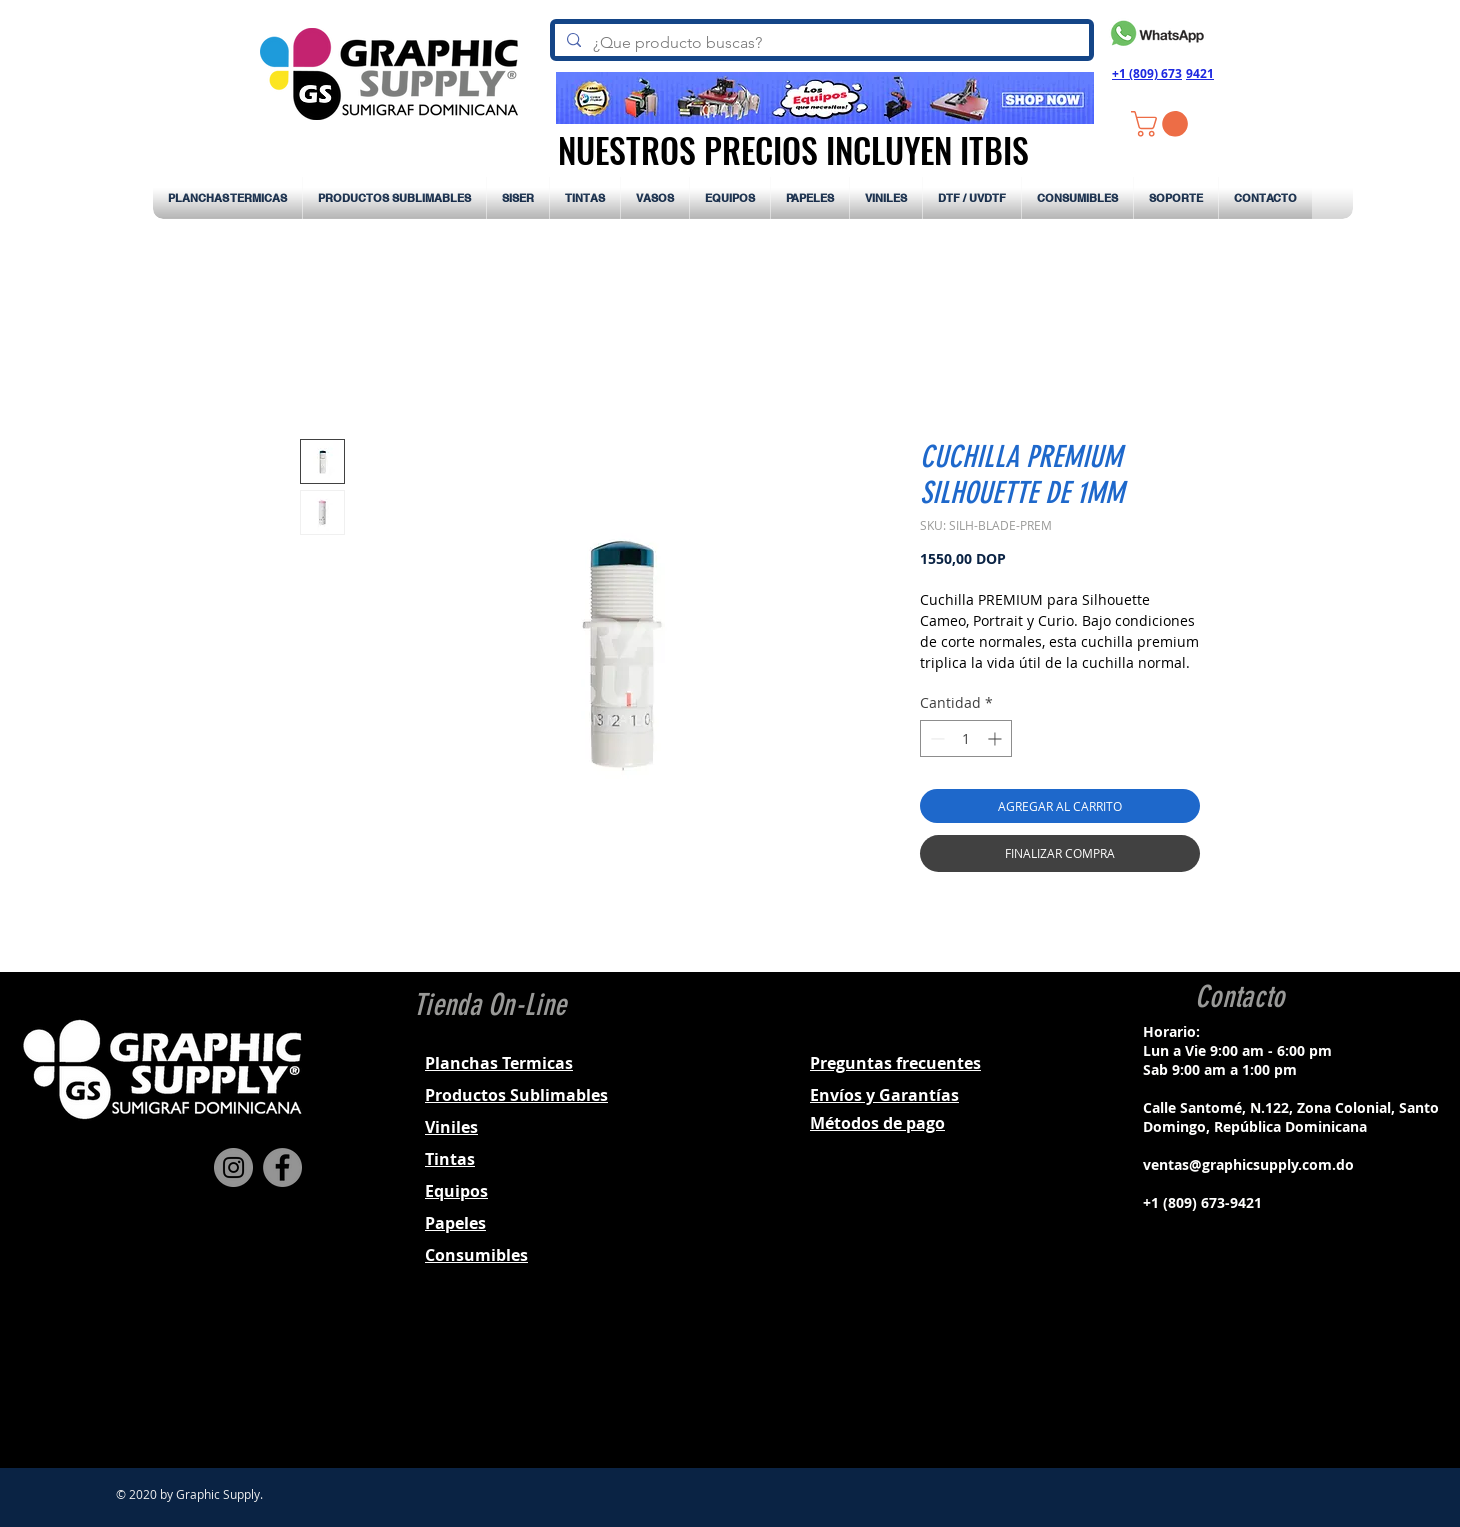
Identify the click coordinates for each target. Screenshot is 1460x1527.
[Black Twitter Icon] (1263, 1380)
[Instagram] (233, 1167)
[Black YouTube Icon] (1289, 1380)
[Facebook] (282, 1167)
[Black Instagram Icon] (1237, 1380)
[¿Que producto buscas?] (820, 43)
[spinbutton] (966, 738)
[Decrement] (935, 738)
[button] (1162, 124)
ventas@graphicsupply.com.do (1248, 1164)
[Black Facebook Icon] (1211, 1380)
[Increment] (996, 738)
